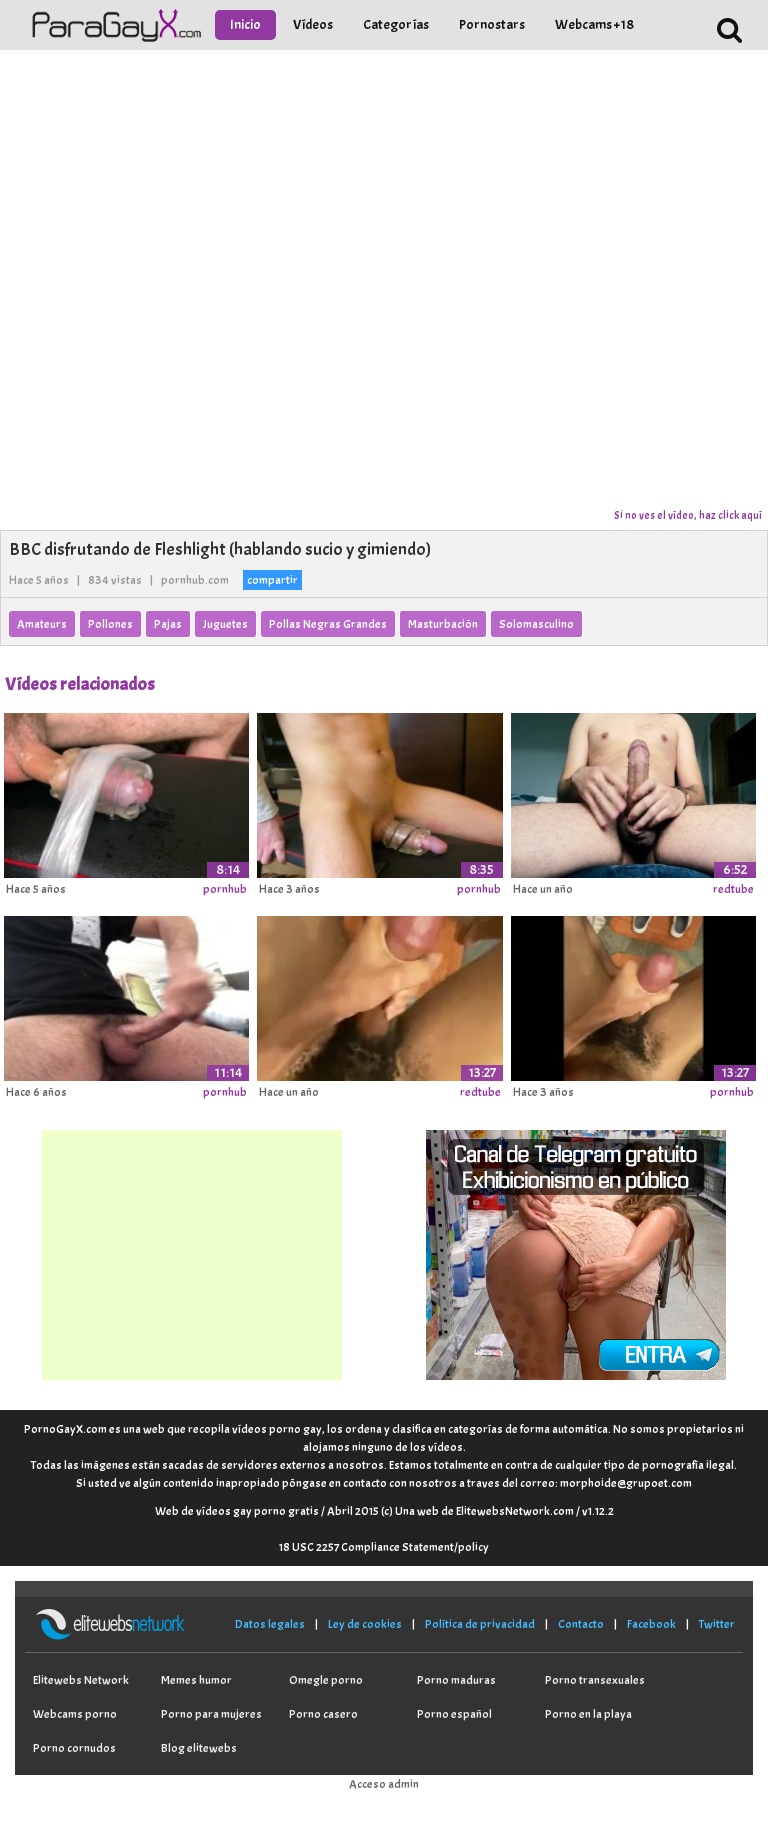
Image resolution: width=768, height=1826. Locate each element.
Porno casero (323, 1714)
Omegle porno (326, 1680)
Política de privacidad (480, 1624)
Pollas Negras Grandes (328, 624)
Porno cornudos (74, 1748)
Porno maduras (456, 1680)
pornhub (225, 889)
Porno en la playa (588, 1714)
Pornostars (492, 24)
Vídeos (313, 24)
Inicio (245, 24)
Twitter (717, 1624)
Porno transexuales (595, 1680)
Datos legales (270, 1624)
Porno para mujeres (211, 1714)
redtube (733, 889)
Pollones (110, 624)
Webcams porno (75, 1714)
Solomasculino (536, 624)
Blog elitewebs (199, 1748)
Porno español (454, 1714)
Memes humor (196, 1680)
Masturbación (443, 624)
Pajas (168, 624)
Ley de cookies (365, 1624)
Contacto (581, 1624)
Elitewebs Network (81, 1680)
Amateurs (42, 624)
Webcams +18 (594, 24)
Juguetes (225, 624)
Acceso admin (384, 1784)
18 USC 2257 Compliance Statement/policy (384, 1547)
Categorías (396, 24)
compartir (272, 580)
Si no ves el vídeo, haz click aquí (688, 515)
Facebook (651, 1624)
